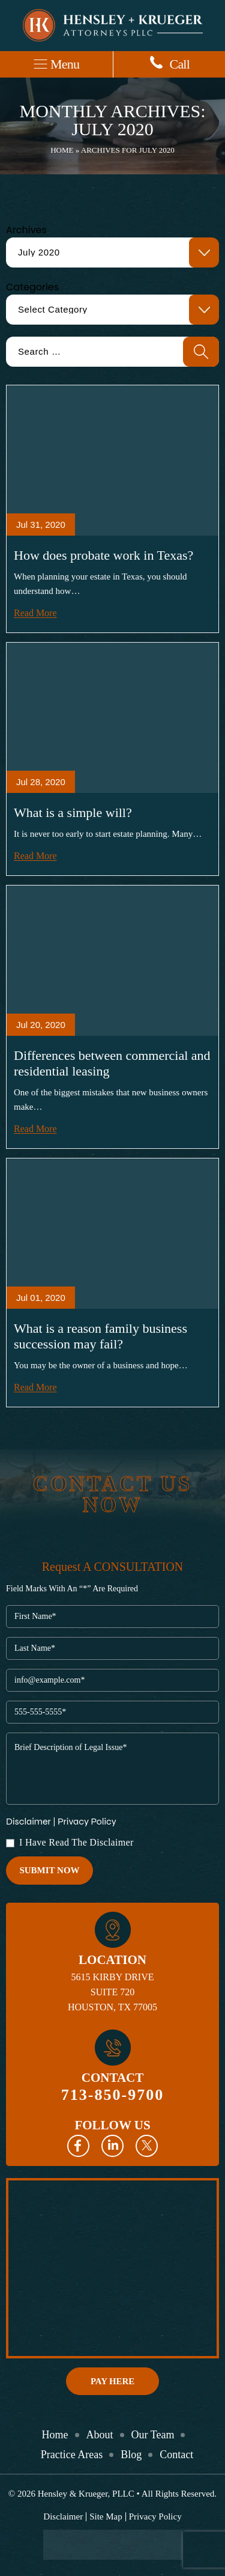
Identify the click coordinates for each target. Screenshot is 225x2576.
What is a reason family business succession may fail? (100, 1336)
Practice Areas (72, 2455)
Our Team (153, 2435)
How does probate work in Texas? (103, 555)
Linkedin (112, 2146)
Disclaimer (28, 1821)
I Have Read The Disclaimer (76, 1842)
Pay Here (112, 2381)
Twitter (147, 2146)
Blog (131, 2455)
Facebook (78, 2146)
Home (61, 149)
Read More (35, 613)
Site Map (105, 2516)
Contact (176, 2455)
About (99, 2435)
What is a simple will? (73, 812)
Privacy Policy (87, 1821)
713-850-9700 (112, 2094)
